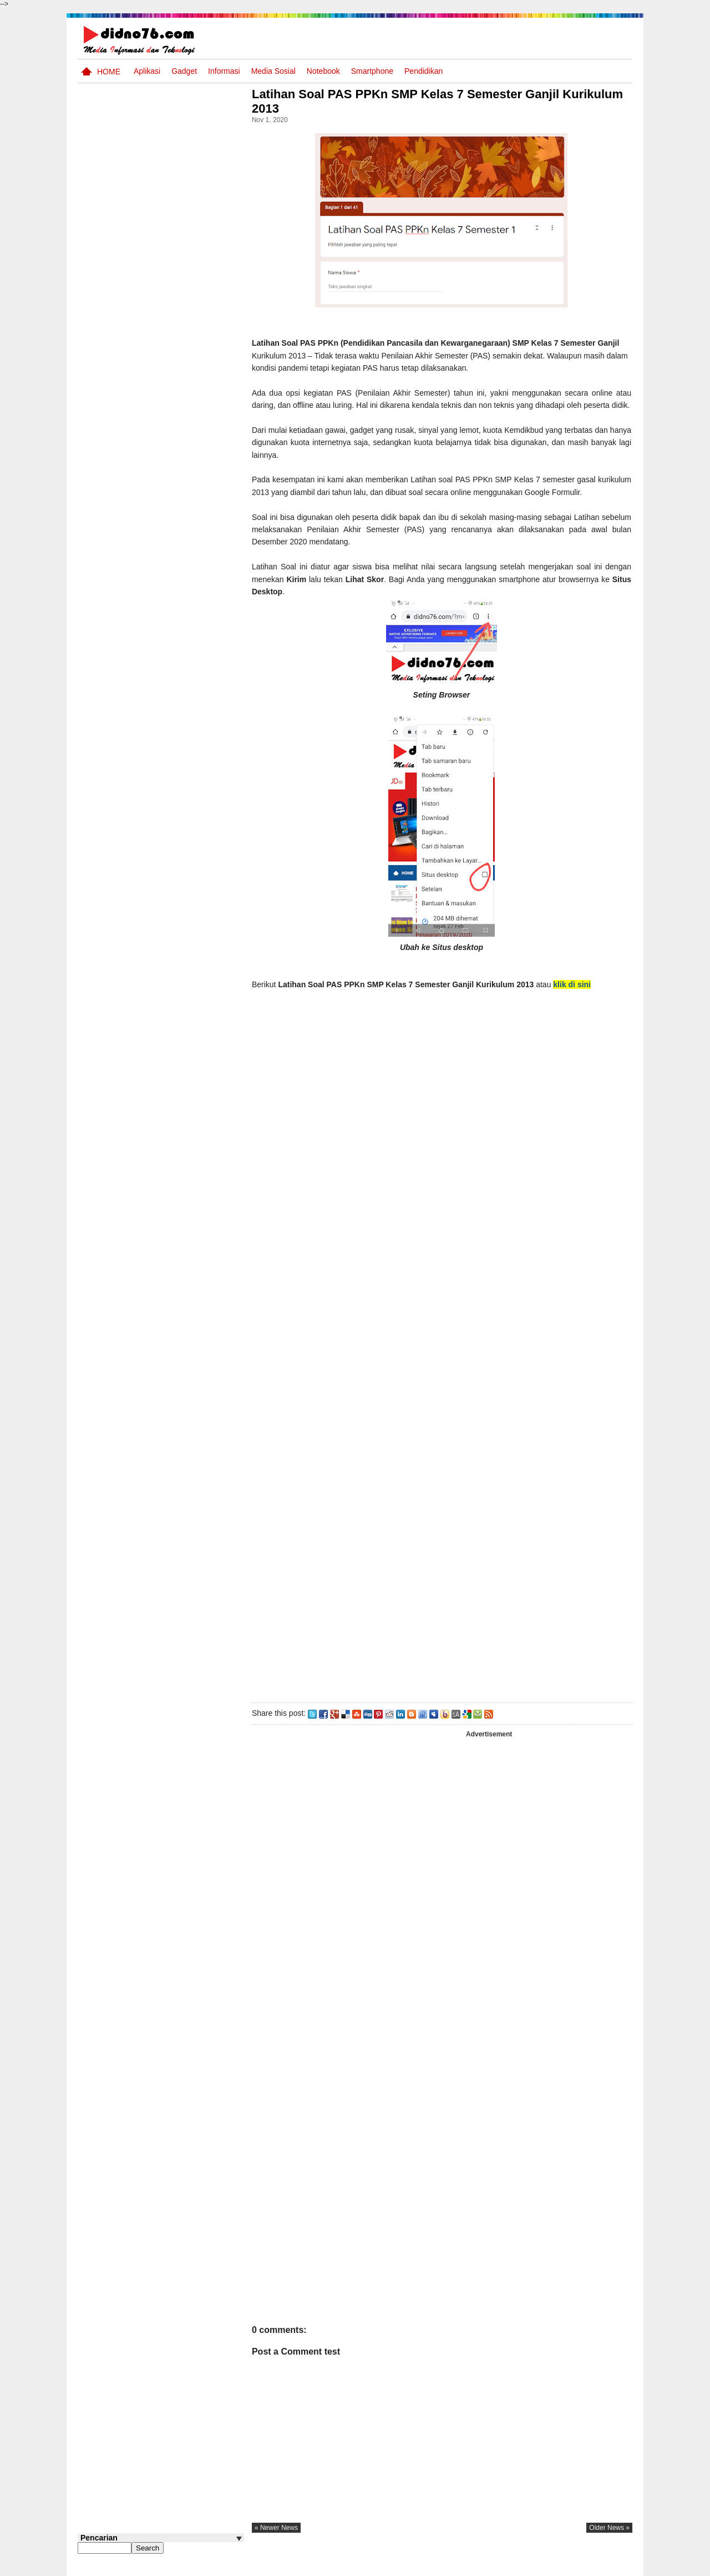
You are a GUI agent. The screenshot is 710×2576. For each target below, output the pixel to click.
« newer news (279, 2540)
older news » (609, 2540)
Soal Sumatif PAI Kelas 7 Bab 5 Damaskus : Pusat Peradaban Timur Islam (178, 666)
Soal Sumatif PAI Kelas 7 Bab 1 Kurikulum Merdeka (180, 745)
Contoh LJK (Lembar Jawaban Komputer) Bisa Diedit (179, 624)
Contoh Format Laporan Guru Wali (176, 479)
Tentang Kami (513, 2566)
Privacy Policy (565, 2566)
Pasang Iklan (463, 2566)
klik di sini (575, 997)
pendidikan (423, 71)
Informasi (224, 71)
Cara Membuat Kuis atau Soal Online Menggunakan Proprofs (182, 793)
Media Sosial (273, 71)
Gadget (184, 71)
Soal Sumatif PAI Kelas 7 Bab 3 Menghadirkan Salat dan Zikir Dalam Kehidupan (182, 534)
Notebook (323, 71)
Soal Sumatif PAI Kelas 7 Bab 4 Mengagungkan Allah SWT (178, 581)
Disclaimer (612, 2566)
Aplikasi (147, 71)
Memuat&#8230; (432, 1248)
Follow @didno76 (108, 843)
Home (108, 71)
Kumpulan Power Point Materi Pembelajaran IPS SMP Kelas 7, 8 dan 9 (178, 708)
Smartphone (372, 71)
